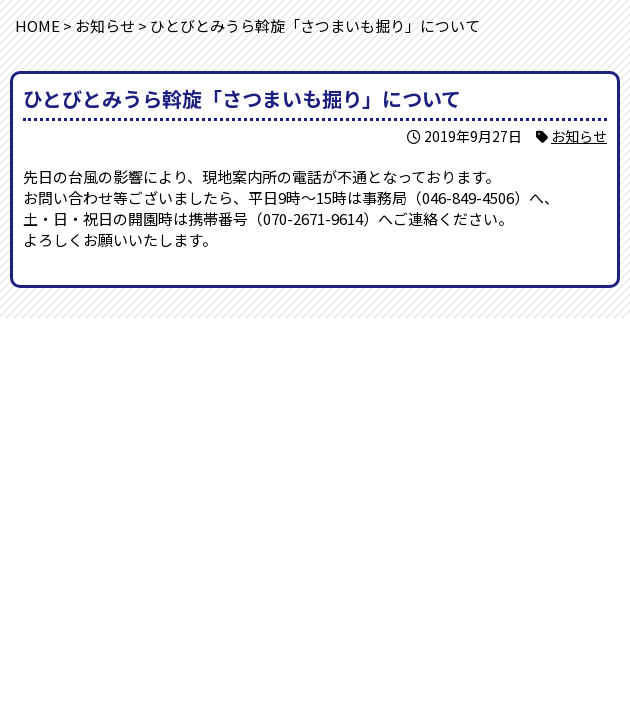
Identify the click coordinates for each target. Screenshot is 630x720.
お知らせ (579, 136)
